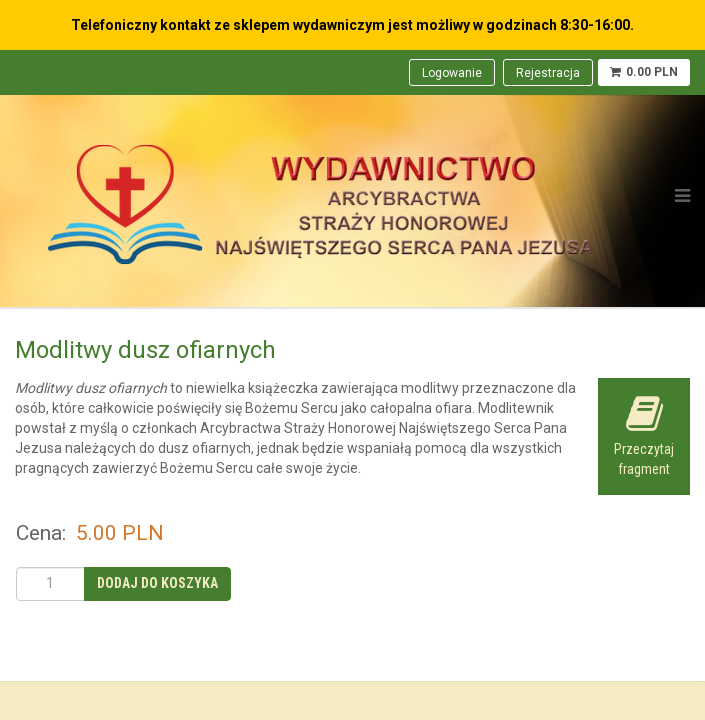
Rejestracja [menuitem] (548, 73)
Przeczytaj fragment (644, 435)
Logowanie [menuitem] (452, 73)
